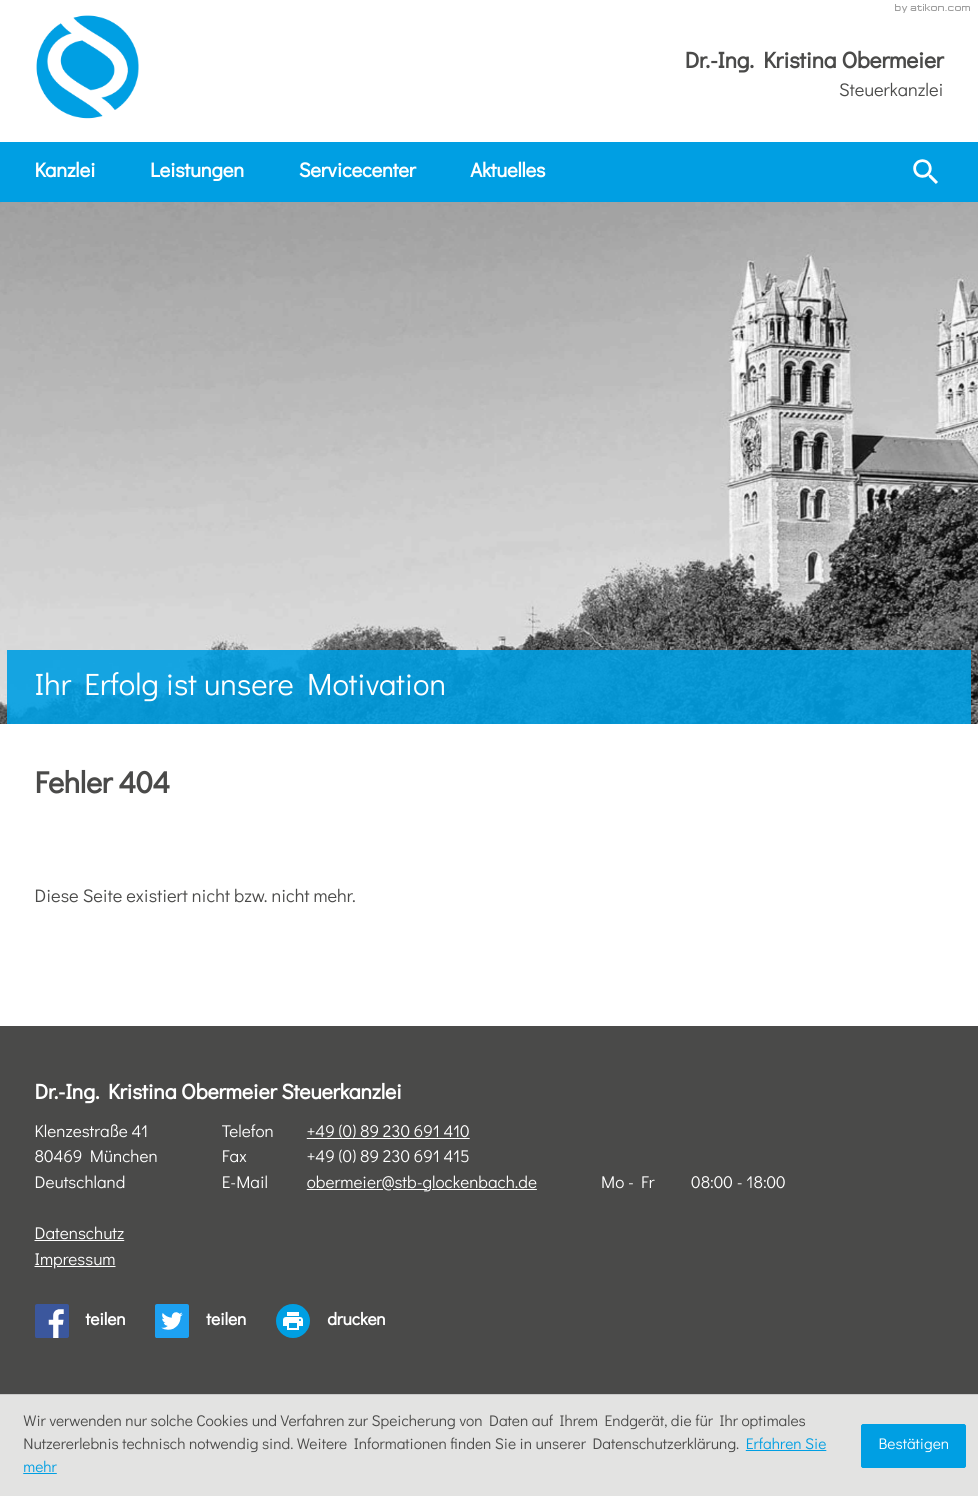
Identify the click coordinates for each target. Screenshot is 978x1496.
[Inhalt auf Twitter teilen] (215, 1321)
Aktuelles (507, 172)
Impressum (75, 1260)
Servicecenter (357, 172)
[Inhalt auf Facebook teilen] (95, 1321)
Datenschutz (80, 1234)
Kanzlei (65, 172)
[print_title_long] (345, 1321)
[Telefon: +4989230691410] (388, 1133)
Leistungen (197, 172)
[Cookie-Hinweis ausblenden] (913, 1446)
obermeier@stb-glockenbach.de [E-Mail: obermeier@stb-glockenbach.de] (422, 1183)
